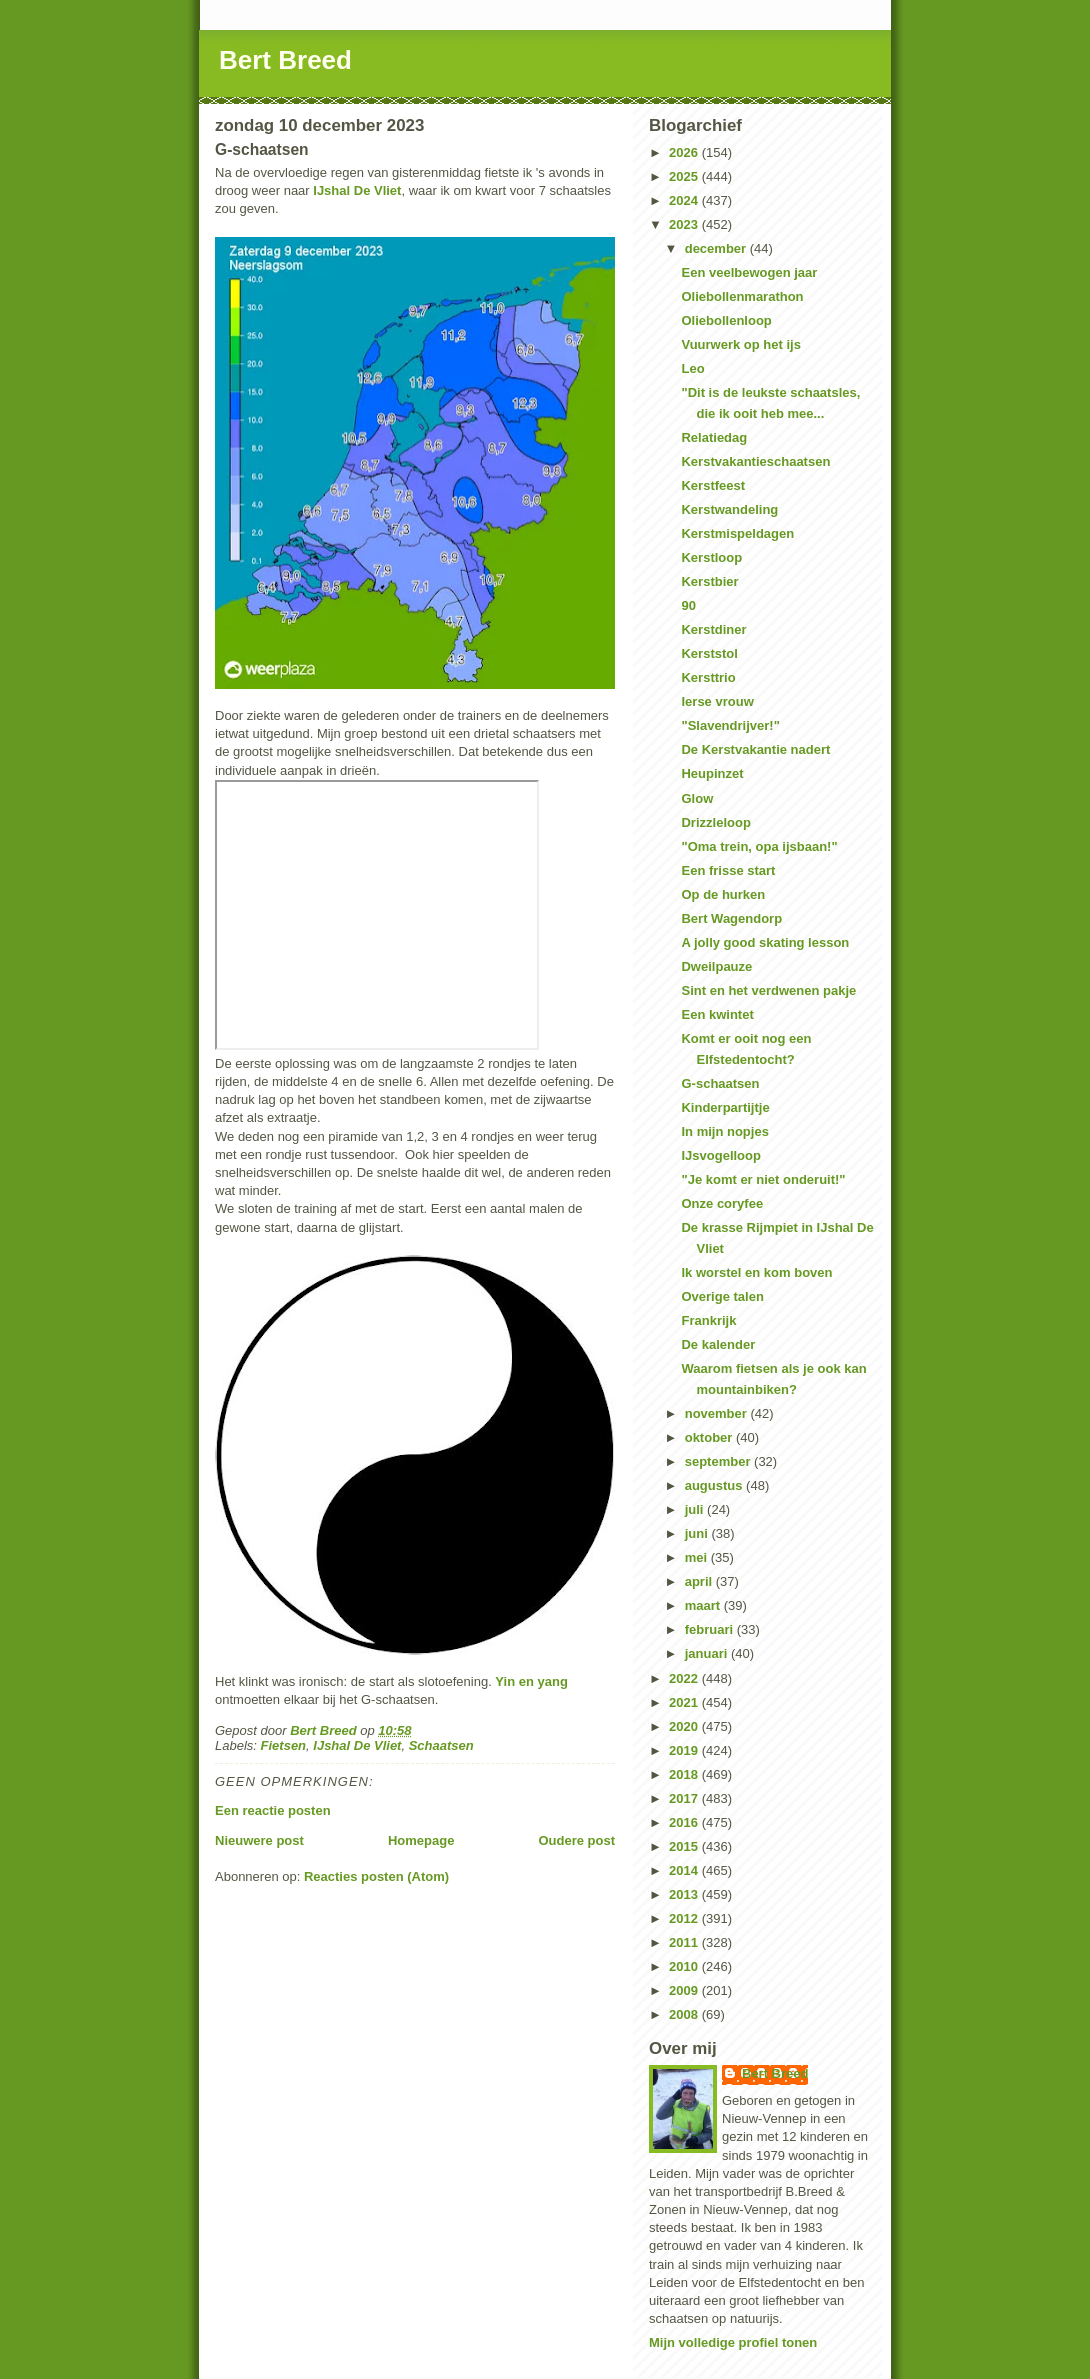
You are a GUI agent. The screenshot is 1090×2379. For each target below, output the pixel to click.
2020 (685, 1726)
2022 (685, 1678)
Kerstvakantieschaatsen (755, 461)
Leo (692, 368)
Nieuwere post (259, 1840)
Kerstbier (709, 581)
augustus (715, 1485)
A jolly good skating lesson (765, 942)
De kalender (718, 1344)
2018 (685, 1774)
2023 (685, 224)
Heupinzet (712, 773)
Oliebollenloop (726, 320)
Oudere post (576, 1840)
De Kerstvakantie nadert (755, 749)
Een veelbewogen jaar (749, 272)
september (719, 1461)
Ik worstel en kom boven (756, 1272)
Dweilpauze (716, 966)
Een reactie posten (273, 1810)
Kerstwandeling (729, 509)
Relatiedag (714, 437)
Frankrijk (708, 1320)
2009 (685, 1990)
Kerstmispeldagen (737, 533)
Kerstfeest (713, 485)
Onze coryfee (722, 1203)
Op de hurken (723, 894)
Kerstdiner (713, 629)
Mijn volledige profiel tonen (733, 2342)
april (700, 1581)
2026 (685, 152)
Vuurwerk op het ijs (740, 344)
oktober (710, 1437)
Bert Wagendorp (731, 918)
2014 (685, 1870)
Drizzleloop (715, 822)
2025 (685, 176)
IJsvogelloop (720, 1155)
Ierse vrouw (717, 701)
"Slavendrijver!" (730, 725)
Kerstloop (711, 557)
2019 (685, 1750)
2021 (685, 1702)
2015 (685, 1846)
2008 (685, 2014)
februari (711, 1629)
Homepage (421, 1840)
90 (688, 605)
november (718, 1413)
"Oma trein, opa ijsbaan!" (759, 846)
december (717, 248)
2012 (685, 1918)
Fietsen (284, 1745)
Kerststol (709, 653)
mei (698, 1557)
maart (704, 1605)
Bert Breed (285, 60)
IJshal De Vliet (357, 190)
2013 (685, 1894)
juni (698, 1533)
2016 (685, 1822)
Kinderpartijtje (725, 1107)
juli (696, 1509)
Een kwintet (717, 1014)
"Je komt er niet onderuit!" (763, 1179)
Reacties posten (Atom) (376, 1876)
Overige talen (722, 1296)
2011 (685, 1942)
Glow (697, 798)
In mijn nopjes (724, 1131)
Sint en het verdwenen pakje (768, 990)
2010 (685, 1966)
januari (708, 1653)
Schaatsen (441, 1745)
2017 (685, 1798)
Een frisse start (728, 870)
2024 (685, 200)
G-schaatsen (720, 1083)
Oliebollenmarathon (742, 296)
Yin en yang (531, 1681)
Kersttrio (708, 677)
